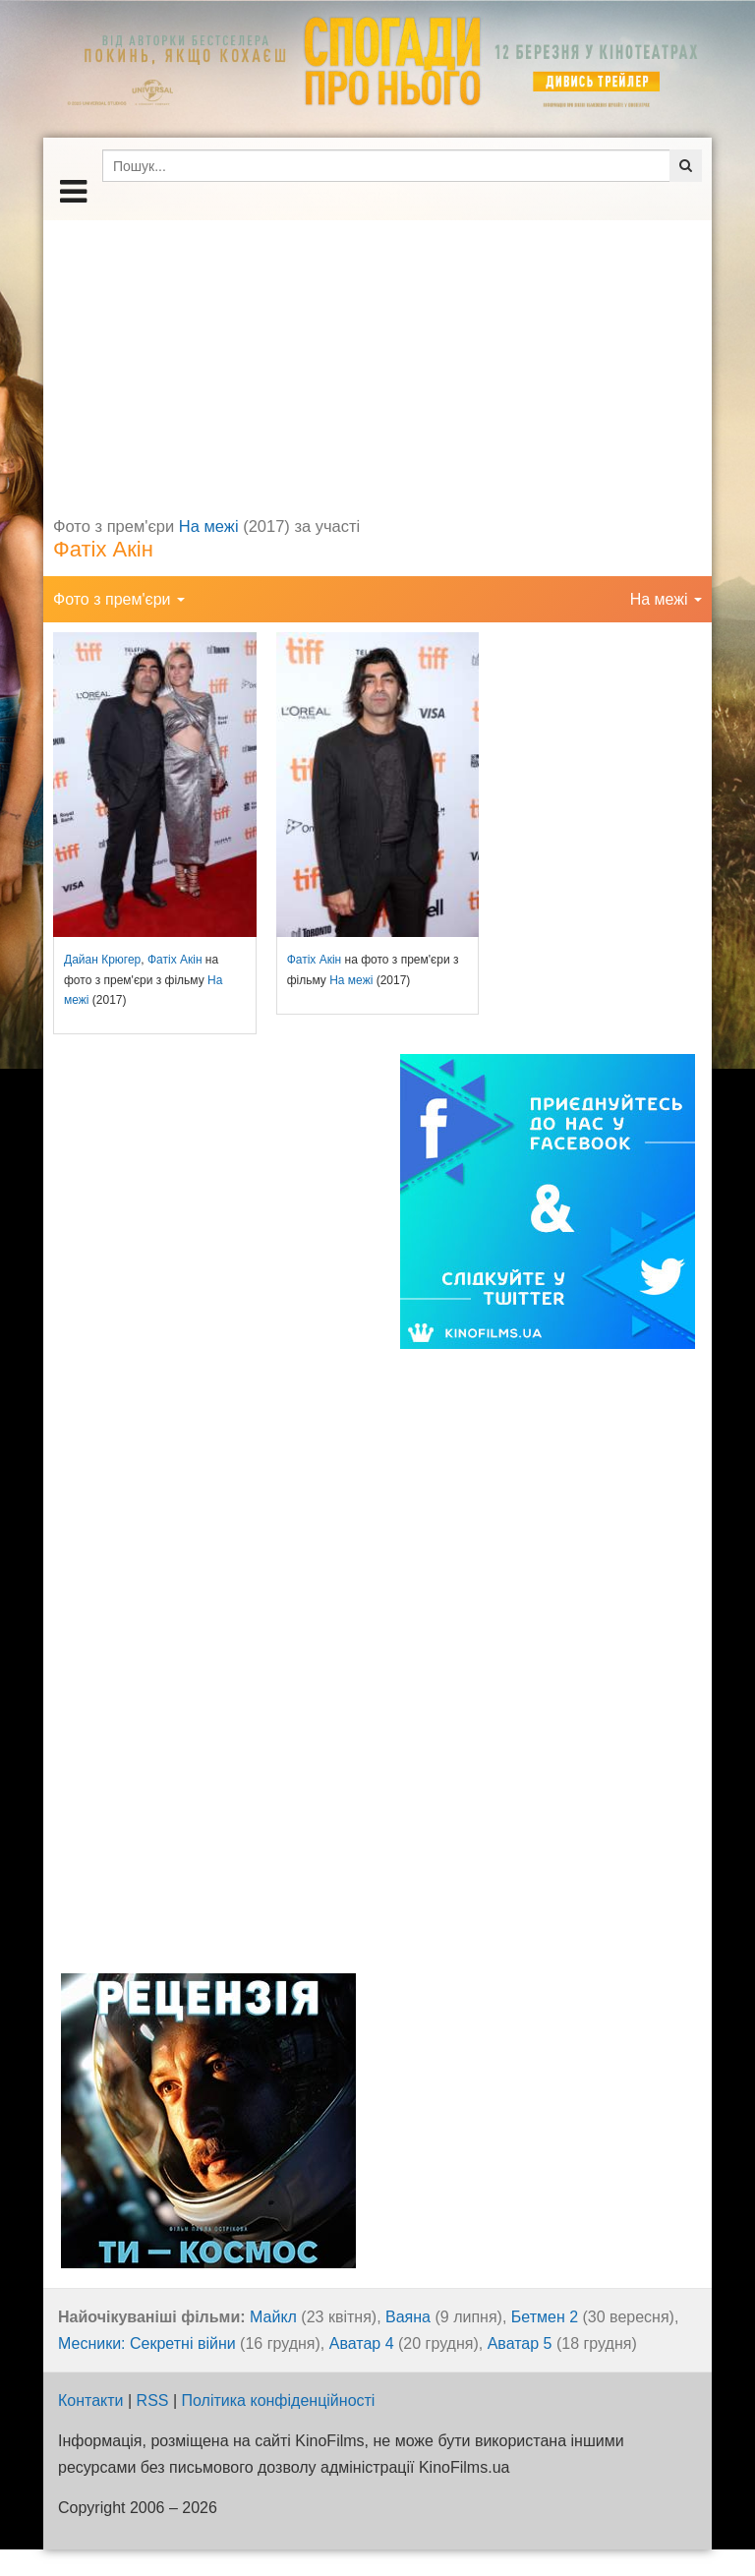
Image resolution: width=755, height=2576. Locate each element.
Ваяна (408, 2317)
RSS (153, 2400)
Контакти (91, 2400)
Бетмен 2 (544, 2317)
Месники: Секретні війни (147, 2343)
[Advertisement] (377, 358)
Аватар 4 (361, 2343)
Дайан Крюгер (102, 959)
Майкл (273, 2317)
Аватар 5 (520, 2343)
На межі (209, 526)
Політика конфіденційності (279, 2400)
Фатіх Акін (103, 549)
